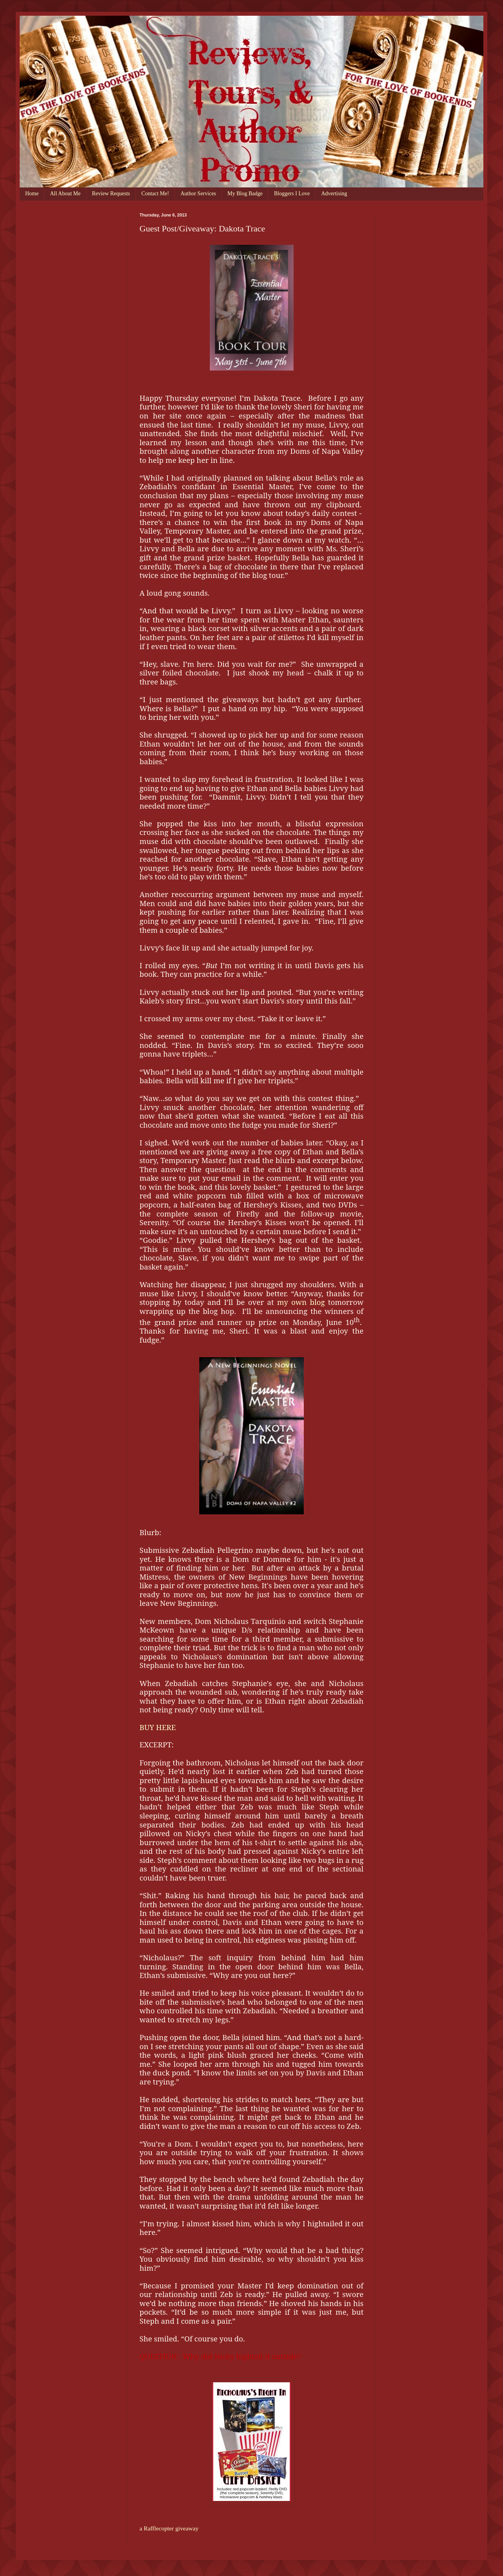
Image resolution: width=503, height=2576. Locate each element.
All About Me (65, 193)
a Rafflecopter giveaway (169, 2528)
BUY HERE (158, 1727)
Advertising (334, 193)
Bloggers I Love (292, 193)
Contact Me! (155, 193)
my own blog (301, 1302)
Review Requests (111, 193)
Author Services (198, 193)
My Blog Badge (245, 193)
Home (32, 193)
